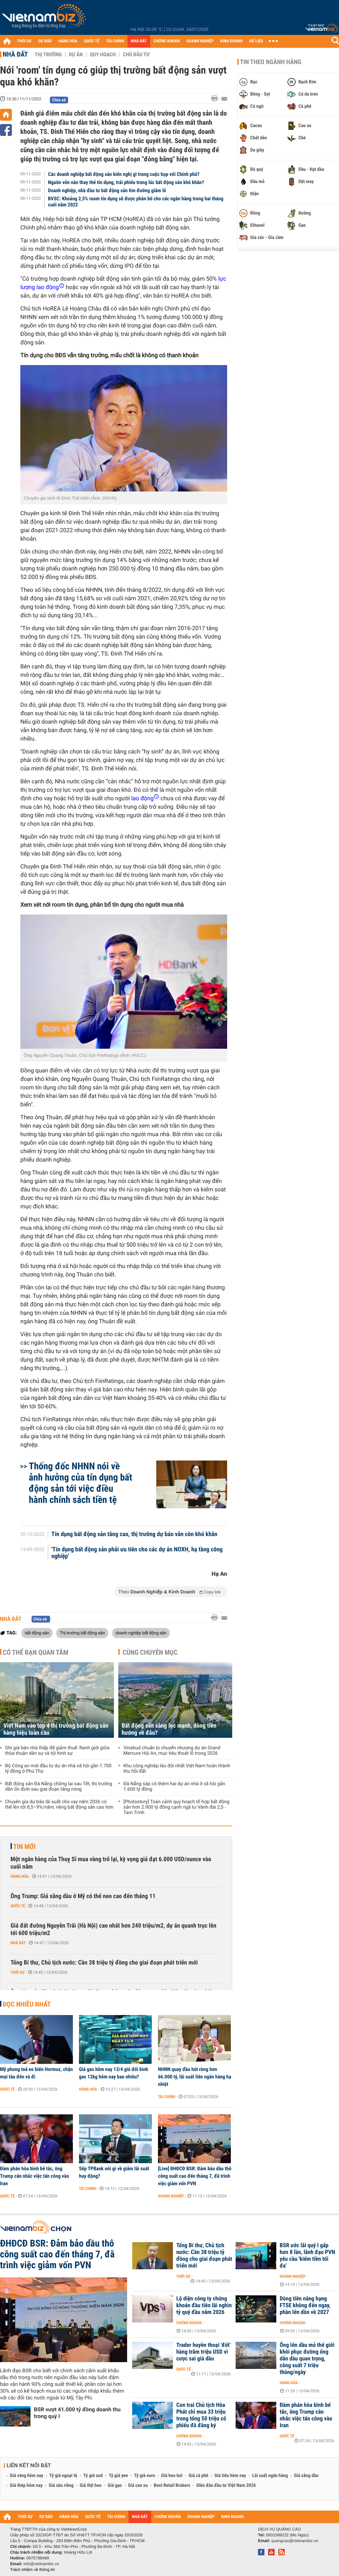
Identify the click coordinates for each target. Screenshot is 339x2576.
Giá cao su (138, 2485)
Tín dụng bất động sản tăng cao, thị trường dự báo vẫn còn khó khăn (135, 1534)
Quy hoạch (103, 55)
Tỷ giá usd (93, 2475)
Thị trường (48, 55)
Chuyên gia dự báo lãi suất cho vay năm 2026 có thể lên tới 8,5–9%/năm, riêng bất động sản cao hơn (59, 1804)
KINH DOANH (231, 41)
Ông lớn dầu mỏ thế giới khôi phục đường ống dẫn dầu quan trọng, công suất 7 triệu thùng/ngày (307, 2359)
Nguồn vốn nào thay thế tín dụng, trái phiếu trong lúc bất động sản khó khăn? (126, 182)
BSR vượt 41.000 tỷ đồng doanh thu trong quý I (77, 2412)
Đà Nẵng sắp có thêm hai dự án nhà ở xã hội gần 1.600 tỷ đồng (174, 1786)
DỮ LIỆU (256, 41)
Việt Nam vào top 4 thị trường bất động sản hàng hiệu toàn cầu (55, 1729)
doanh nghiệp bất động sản (141, 1633)
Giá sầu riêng (61, 2485)
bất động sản (37, 1633)
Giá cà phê (198, 2475)
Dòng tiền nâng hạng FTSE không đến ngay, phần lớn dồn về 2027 (305, 2305)
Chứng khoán (189, 2322)
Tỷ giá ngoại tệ (63, 2475)
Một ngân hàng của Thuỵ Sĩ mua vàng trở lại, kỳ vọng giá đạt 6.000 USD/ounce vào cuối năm (111, 1863)
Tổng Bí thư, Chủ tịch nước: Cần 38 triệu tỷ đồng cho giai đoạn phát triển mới (104, 1962)
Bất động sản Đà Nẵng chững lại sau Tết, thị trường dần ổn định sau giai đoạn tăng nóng (58, 1786)
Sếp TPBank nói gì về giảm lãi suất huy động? (114, 2172)
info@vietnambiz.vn (41, 2563)
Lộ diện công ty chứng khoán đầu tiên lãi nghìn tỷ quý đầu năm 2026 (204, 2305)
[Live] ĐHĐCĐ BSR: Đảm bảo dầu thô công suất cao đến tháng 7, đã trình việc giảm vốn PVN (194, 2176)
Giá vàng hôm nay (26, 2475)
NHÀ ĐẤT (138, 41)
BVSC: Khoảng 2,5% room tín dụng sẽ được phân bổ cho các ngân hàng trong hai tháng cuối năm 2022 (136, 202)
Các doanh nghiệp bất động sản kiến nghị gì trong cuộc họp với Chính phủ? (124, 174)
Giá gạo (114, 2485)
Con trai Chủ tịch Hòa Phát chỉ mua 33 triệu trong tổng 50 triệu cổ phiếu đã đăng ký (201, 2415)
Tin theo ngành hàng (270, 62)
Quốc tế (18, 1906)
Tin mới (24, 1847)
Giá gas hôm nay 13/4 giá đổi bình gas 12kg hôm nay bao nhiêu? (113, 2073)
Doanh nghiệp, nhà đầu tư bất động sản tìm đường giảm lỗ (107, 190)
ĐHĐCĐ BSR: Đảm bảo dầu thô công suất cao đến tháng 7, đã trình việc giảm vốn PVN (57, 2254)
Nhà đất (15, 54)
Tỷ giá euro (144, 2475)
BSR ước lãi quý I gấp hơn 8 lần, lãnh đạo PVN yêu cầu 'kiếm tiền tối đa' (307, 2255)
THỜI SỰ (24, 41)
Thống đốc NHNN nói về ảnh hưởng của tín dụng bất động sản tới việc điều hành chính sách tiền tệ (80, 1483)
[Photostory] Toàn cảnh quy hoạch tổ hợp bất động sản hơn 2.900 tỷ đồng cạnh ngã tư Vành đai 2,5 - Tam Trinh (176, 1807)
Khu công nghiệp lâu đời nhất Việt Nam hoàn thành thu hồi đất (176, 1768)
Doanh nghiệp (171, 2196)
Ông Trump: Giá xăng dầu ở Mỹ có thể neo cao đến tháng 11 (83, 1896)
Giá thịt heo (90, 2485)
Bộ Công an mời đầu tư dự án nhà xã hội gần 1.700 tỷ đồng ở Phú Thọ (58, 1768)
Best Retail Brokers (172, 2485)
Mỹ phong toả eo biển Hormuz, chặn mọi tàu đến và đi (36, 2073)
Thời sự (17, 1972)
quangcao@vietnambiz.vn (294, 2540)
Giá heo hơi (171, 2475)
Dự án (76, 55)
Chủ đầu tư (136, 55)
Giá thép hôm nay (26, 2485)
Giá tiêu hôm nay (230, 2475)
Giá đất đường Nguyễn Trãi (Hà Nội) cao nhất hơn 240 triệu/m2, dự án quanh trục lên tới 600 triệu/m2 (113, 1929)
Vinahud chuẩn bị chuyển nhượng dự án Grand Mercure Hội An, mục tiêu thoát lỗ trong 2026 (171, 1750)
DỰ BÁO (45, 41)
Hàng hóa (19, 1876)
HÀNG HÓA (68, 41)
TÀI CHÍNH (115, 41)
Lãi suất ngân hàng (270, 2475)
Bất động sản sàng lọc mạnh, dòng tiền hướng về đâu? (169, 1729)
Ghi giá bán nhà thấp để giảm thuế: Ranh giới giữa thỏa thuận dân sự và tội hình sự (57, 1750)
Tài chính (166, 2096)
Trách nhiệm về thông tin (32, 2569)
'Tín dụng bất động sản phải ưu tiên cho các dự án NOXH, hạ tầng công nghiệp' (137, 1553)
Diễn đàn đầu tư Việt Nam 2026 (226, 2485)
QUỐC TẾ (91, 41)
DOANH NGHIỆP (199, 41)
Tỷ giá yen (118, 2475)
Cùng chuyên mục (150, 1652)
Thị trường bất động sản (82, 1633)
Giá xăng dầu (306, 2475)
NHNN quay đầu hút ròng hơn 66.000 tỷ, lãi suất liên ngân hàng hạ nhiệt (194, 2076)
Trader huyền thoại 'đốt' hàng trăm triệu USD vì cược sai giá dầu (203, 2352)
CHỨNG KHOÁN (167, 41)
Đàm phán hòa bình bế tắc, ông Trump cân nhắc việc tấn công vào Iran (34, 2176)
